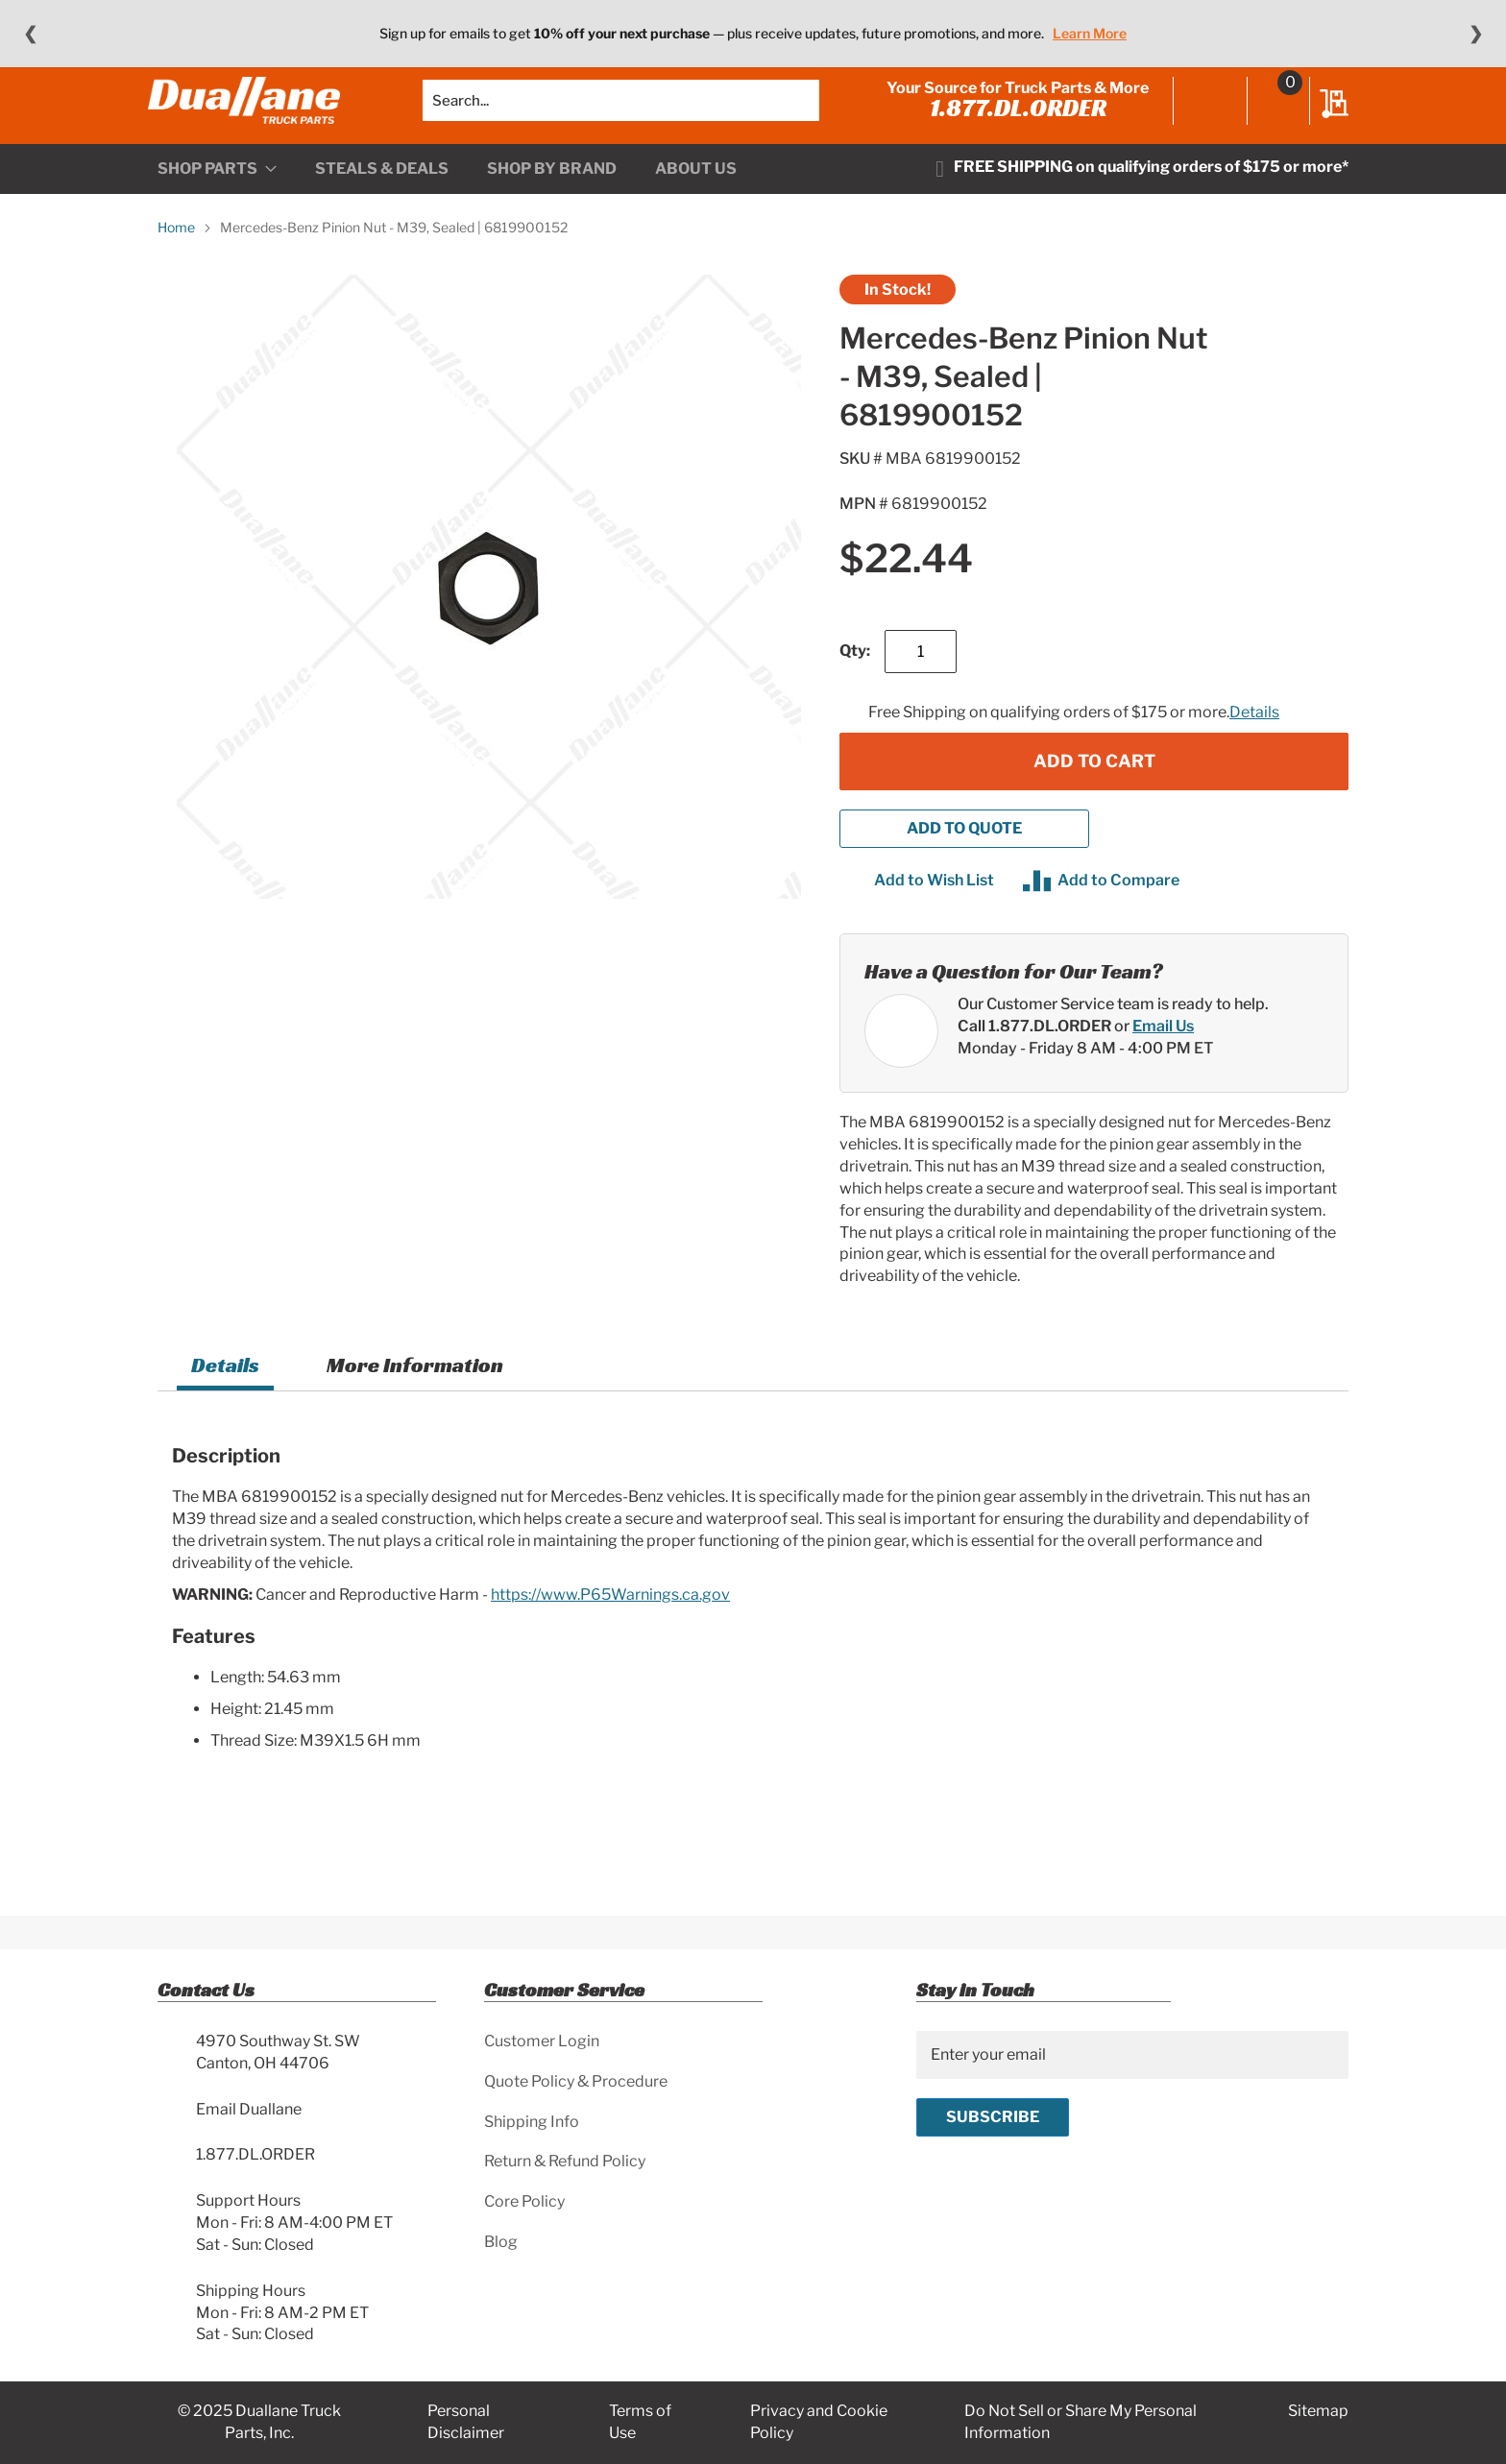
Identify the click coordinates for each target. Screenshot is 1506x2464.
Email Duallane (249, 2109)
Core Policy (524, 2201)
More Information (415, 1403)
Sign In (1201, 122)
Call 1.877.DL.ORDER (1034, 1064)
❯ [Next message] (1476, 33)
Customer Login (541, 2041)
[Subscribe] (992, 2117)
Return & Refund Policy (564, 2161)
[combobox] (621, 120)
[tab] (225, 1406)
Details (1254, 750)
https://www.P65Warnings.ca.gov (610, 1633)
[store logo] (254, 120)
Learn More (1090, 33)
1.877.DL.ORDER (1008, 126)
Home (176, 265)
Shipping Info (531, 2122)
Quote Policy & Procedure (576, 2081)
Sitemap (1318, 2411)
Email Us (1163, 1064)
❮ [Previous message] (30, 33)
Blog (501, 2242)
